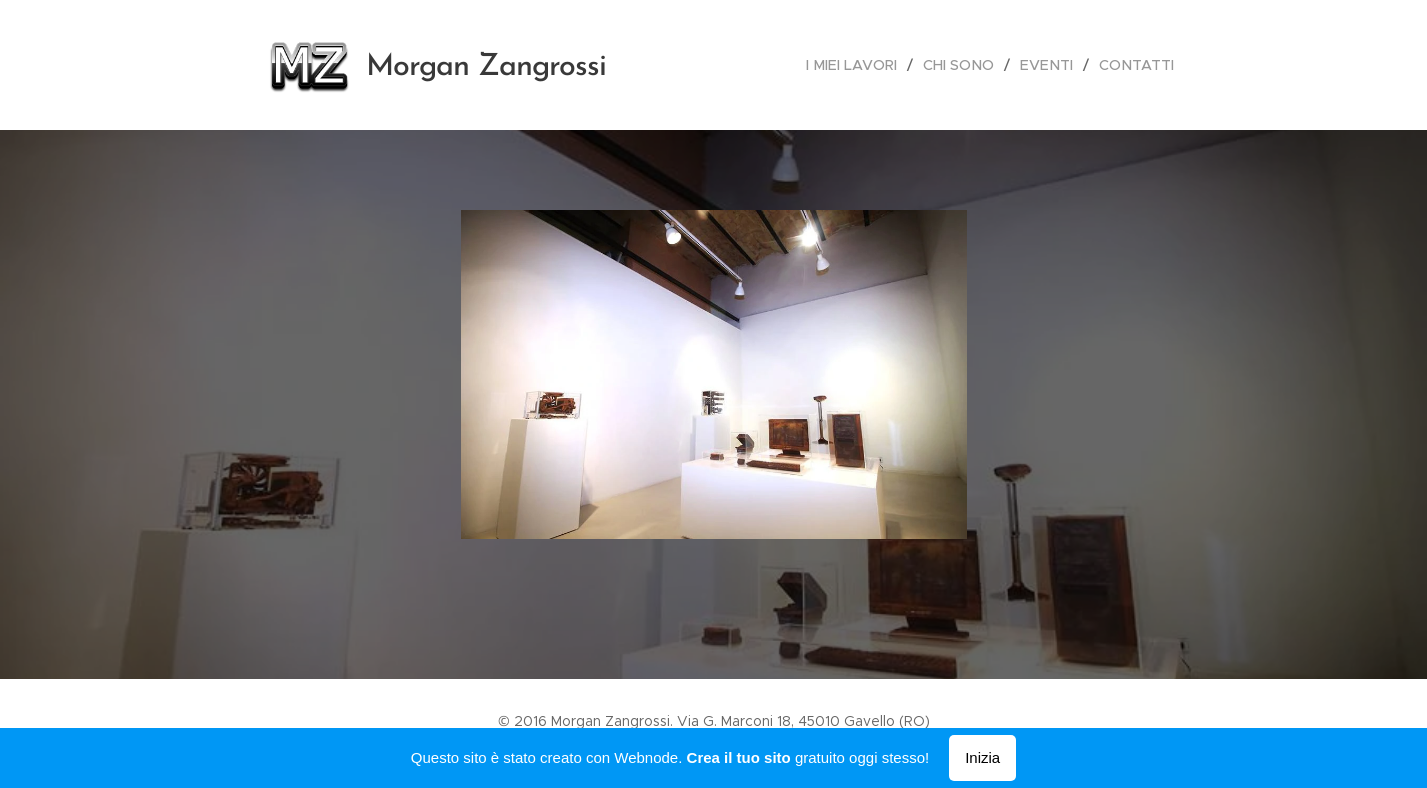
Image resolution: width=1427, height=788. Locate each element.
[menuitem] (863, 65)
